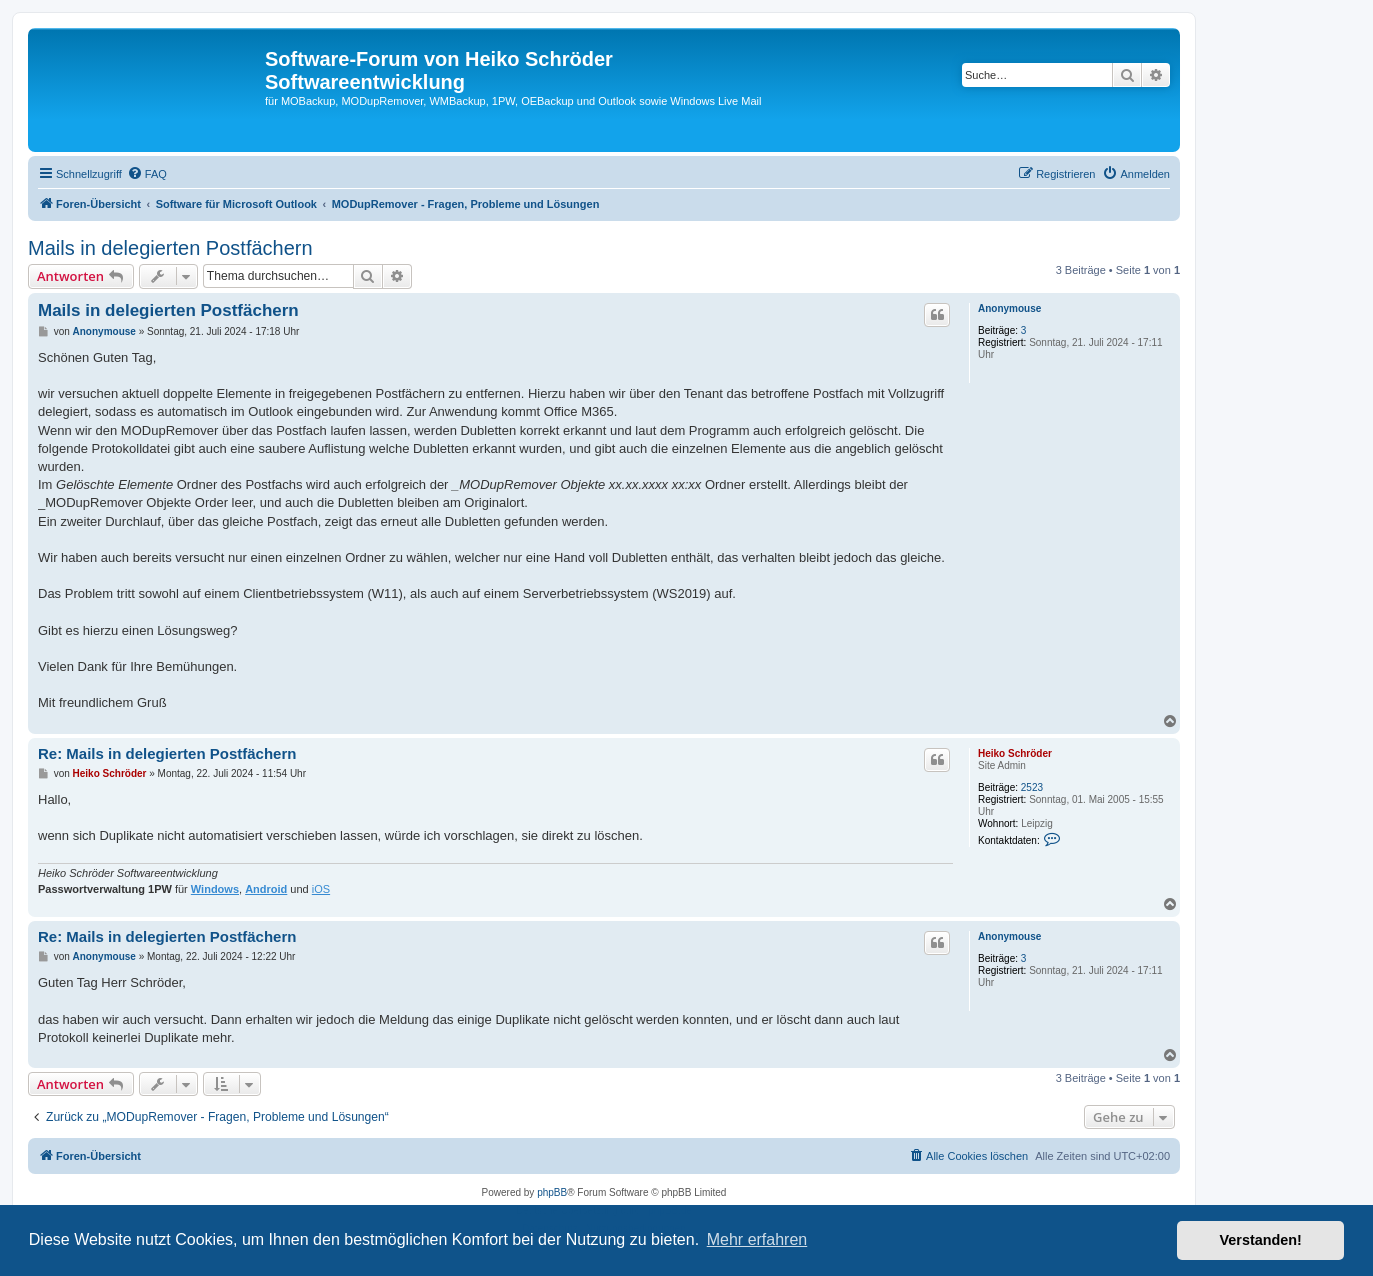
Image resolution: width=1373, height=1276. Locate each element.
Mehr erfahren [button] (757, 1239)
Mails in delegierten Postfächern (170, 248)
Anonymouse (1009, 308)
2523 (1032, 787)
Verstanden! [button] (1261, 1240)
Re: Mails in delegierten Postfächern (167, 753)
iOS (321, 889)
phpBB (552, 1192)
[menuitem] (147, 174)
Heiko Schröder (1015, 753)
